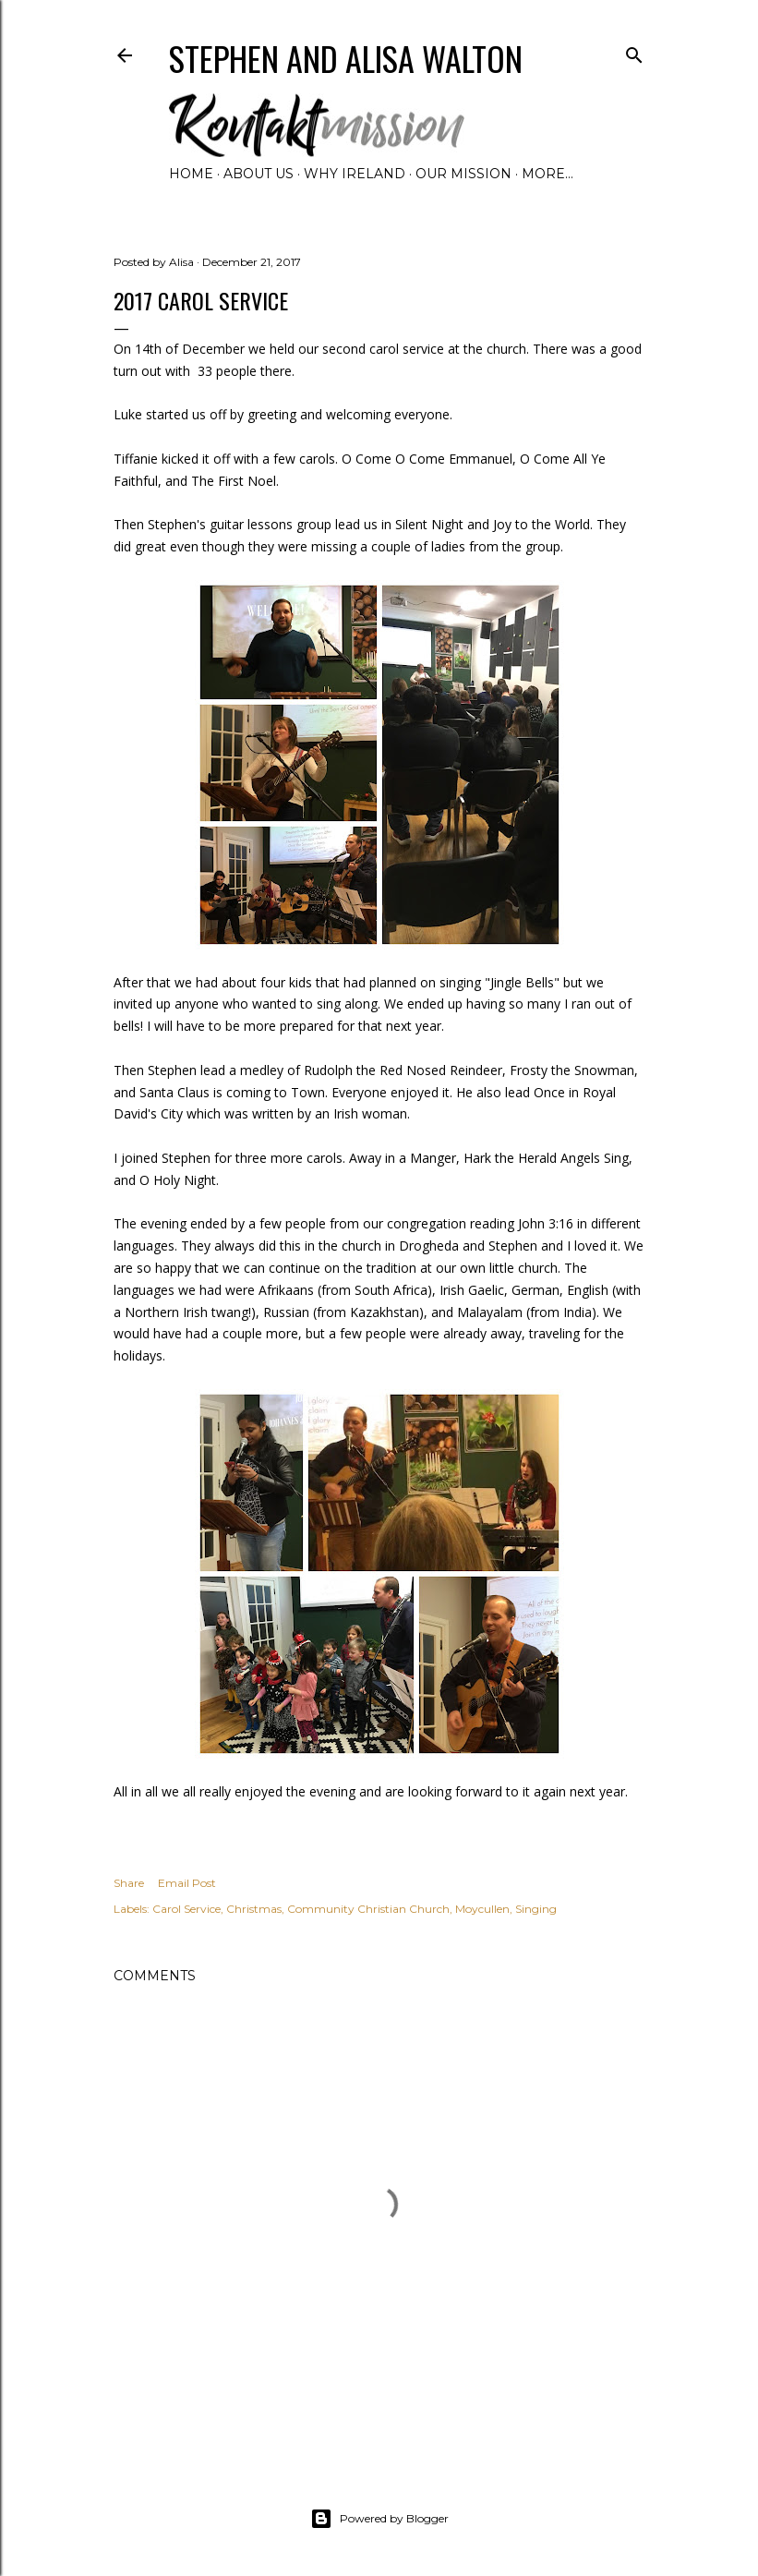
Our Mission (463, 173)
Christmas (254, 1909)
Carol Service (186, 1909)
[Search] (634, 51)
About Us (258, 173)
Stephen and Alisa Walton (346, 57)
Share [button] (129, 1883)
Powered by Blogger (379, 2519)
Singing (536, 1909)
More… (547, 173)
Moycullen (482, 1909)
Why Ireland (354, 173)
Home (191, 173)
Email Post (187, 1883)
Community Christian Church (368, 1909)
